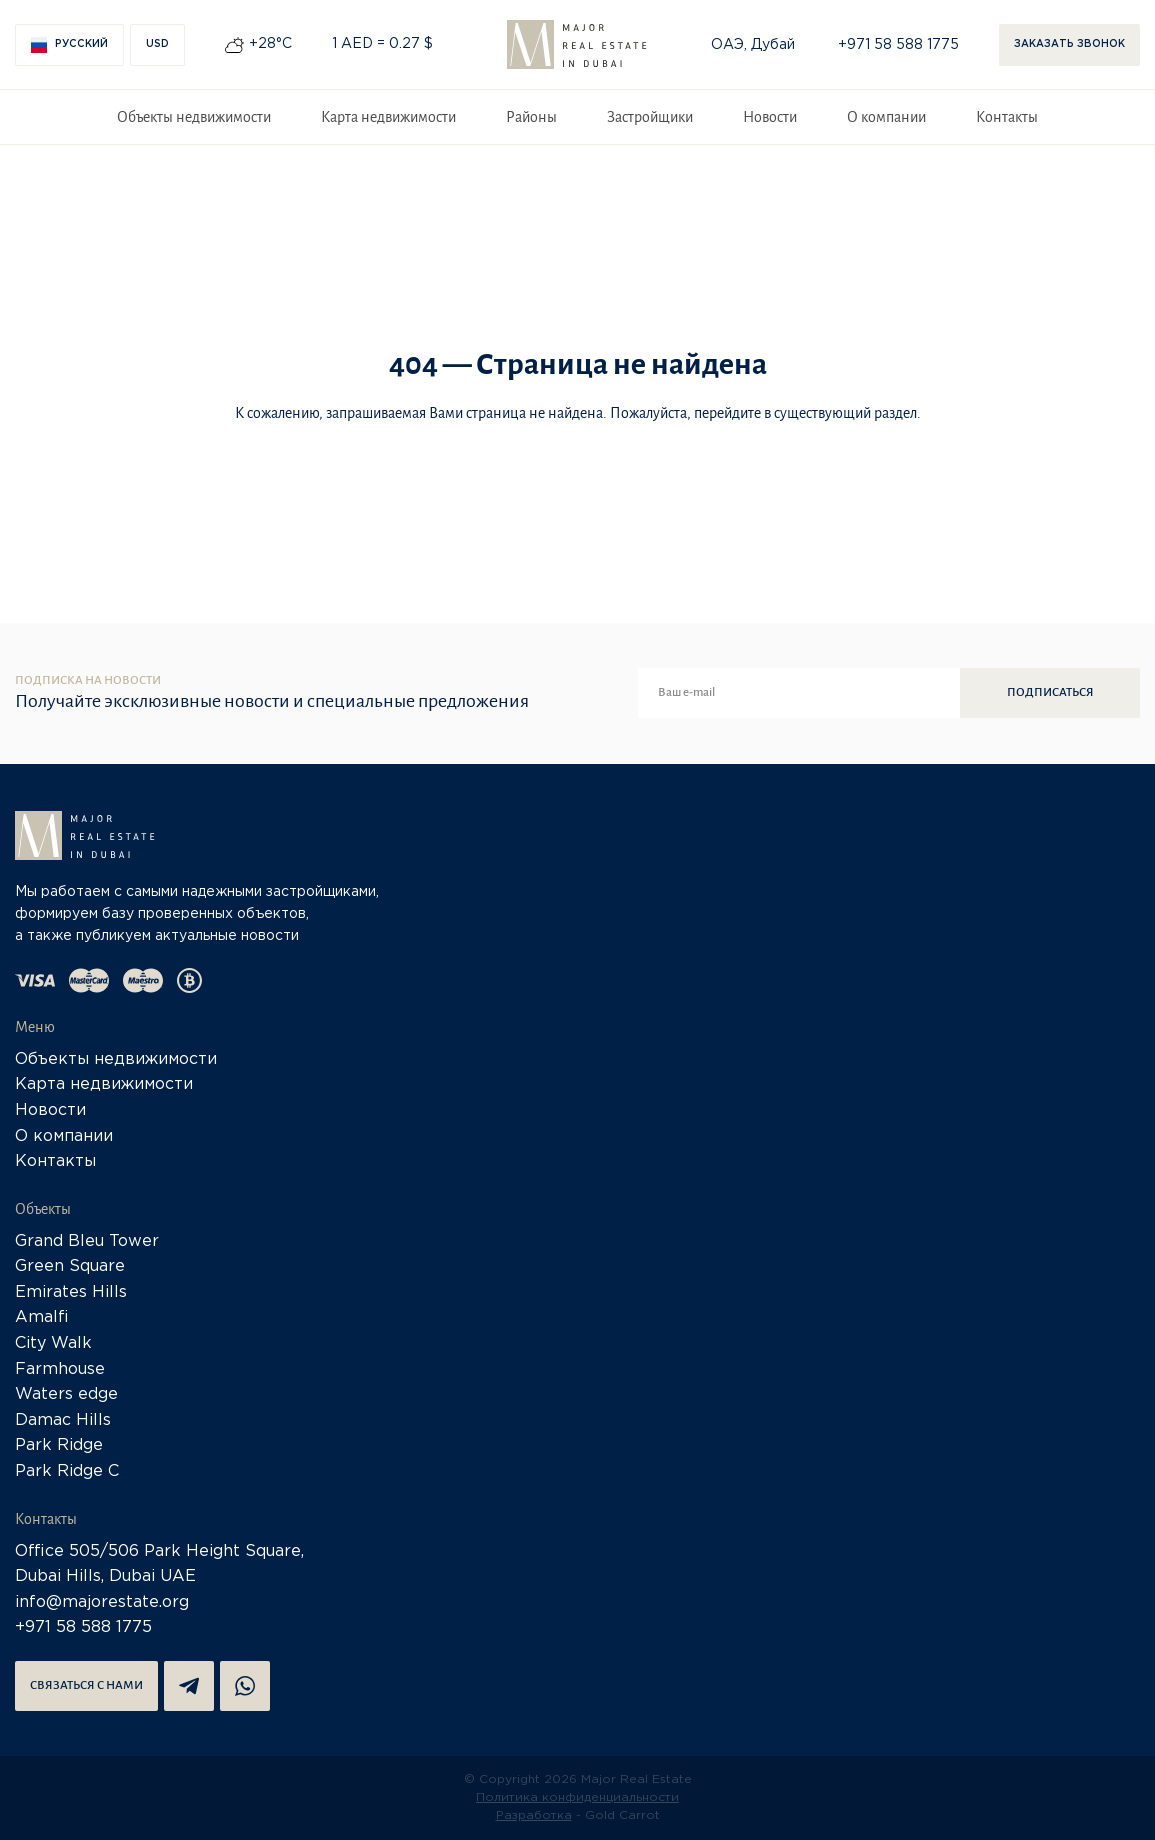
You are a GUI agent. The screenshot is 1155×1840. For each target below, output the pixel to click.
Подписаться (1050, 692)
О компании (886, 117)
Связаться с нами (86, 1685)
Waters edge (66, 1394)
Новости (770, 117)
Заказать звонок (1069, 44)
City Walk (53, 1343)
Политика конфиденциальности (577, 1797)
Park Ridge (59, 1445)
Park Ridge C (67, 1471)
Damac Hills (63, 1420)
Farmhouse (60, 1369)
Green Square (70, 1266)
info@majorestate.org (102, 1602)
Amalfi (42, 1317)
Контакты (1007, 117)
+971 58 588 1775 (898, 45)
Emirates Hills (71, 1292)
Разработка (534, 1815)
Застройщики (650, 117)
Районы (531, 117)
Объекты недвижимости (194, 117)
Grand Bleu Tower (87, 1241)
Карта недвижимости (388, 117)
